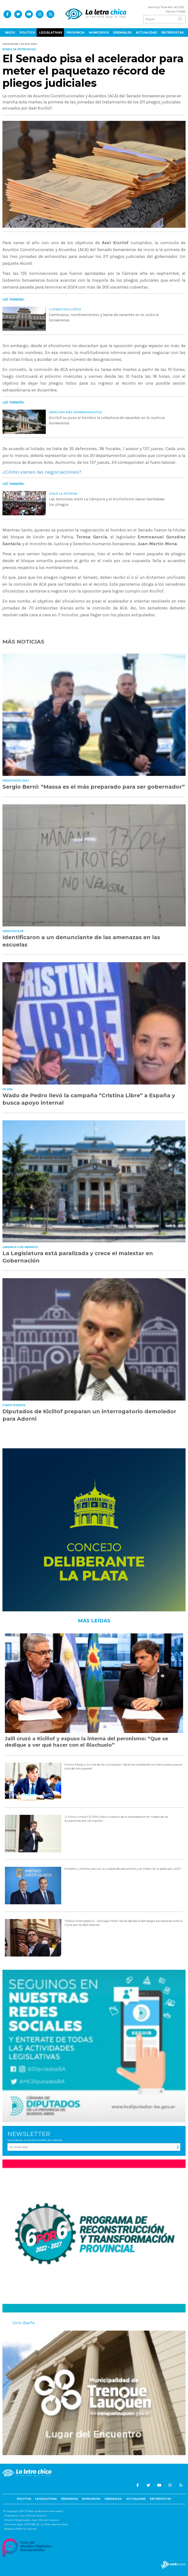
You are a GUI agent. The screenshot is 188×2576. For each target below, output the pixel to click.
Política (27, 32)
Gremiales (122, 32)
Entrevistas (172, 32)
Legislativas (50, 32)
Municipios (99, 32)
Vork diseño (23, 2323)
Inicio (10, 32)
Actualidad (146, 32)
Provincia (75, 32)
